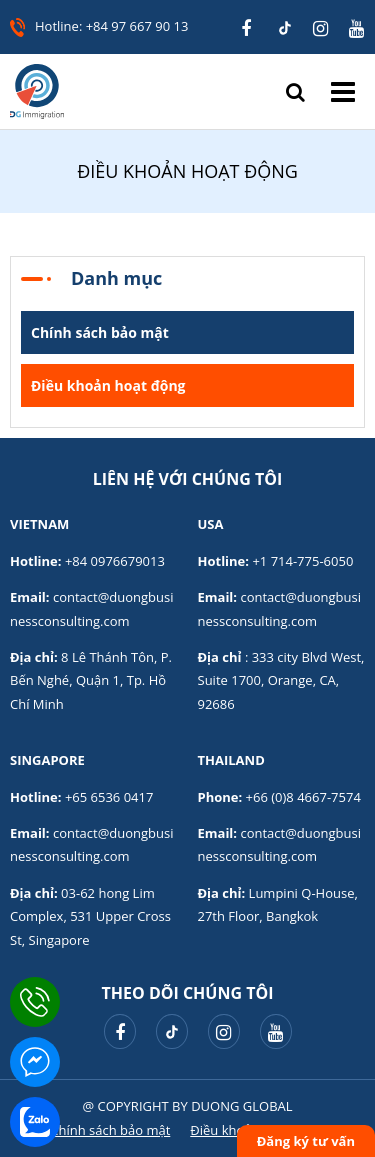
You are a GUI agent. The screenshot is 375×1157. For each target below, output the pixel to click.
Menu (343, 91)
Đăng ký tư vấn (306, 1141)
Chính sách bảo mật (100, 332)
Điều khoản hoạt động (108, 385)
